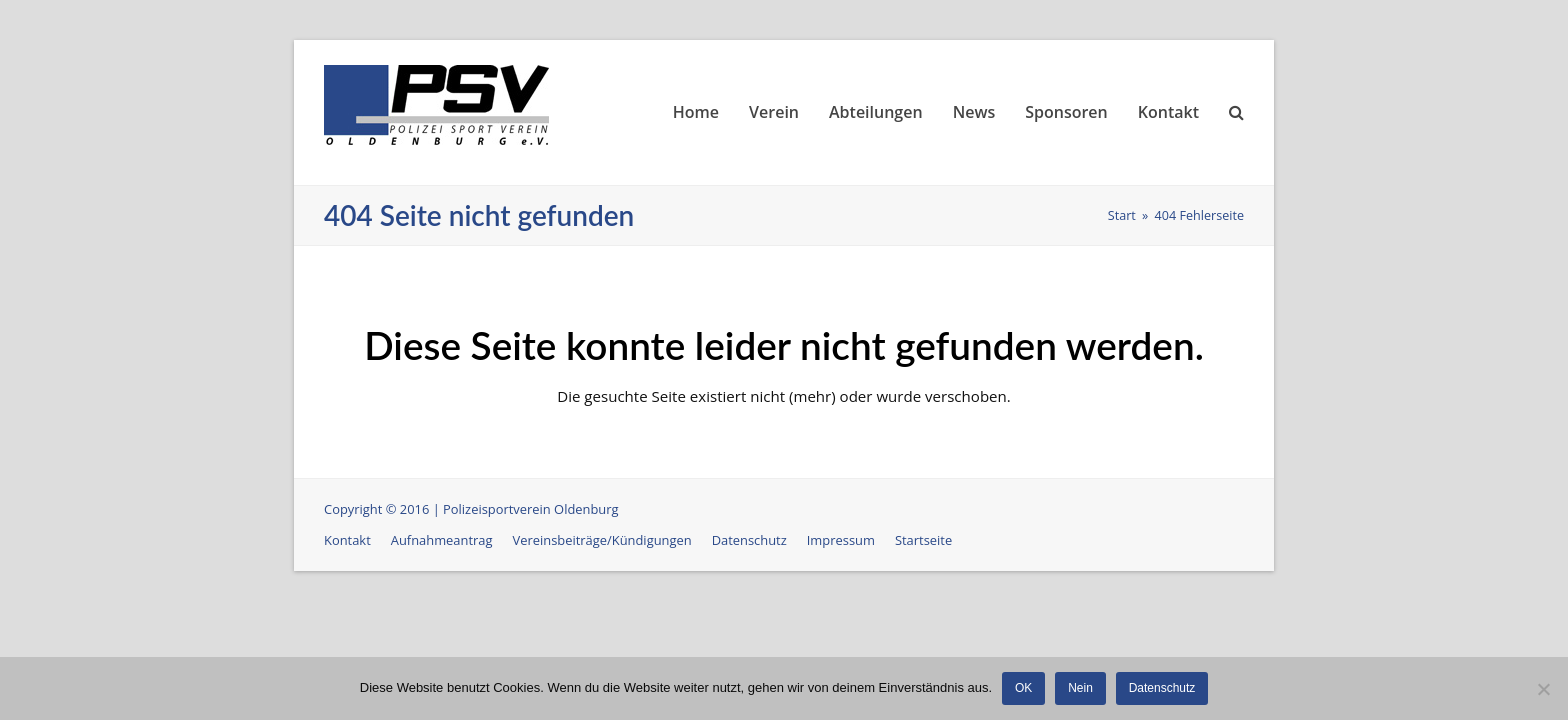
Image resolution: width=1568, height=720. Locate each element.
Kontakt (347, 540)
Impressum (841, 540)
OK (1023, 688)
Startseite (923, 540)
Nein (1080, 688)
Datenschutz (749, 540)
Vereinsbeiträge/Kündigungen (602, 540)
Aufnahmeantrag (442, 540)
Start (1122, 215)
